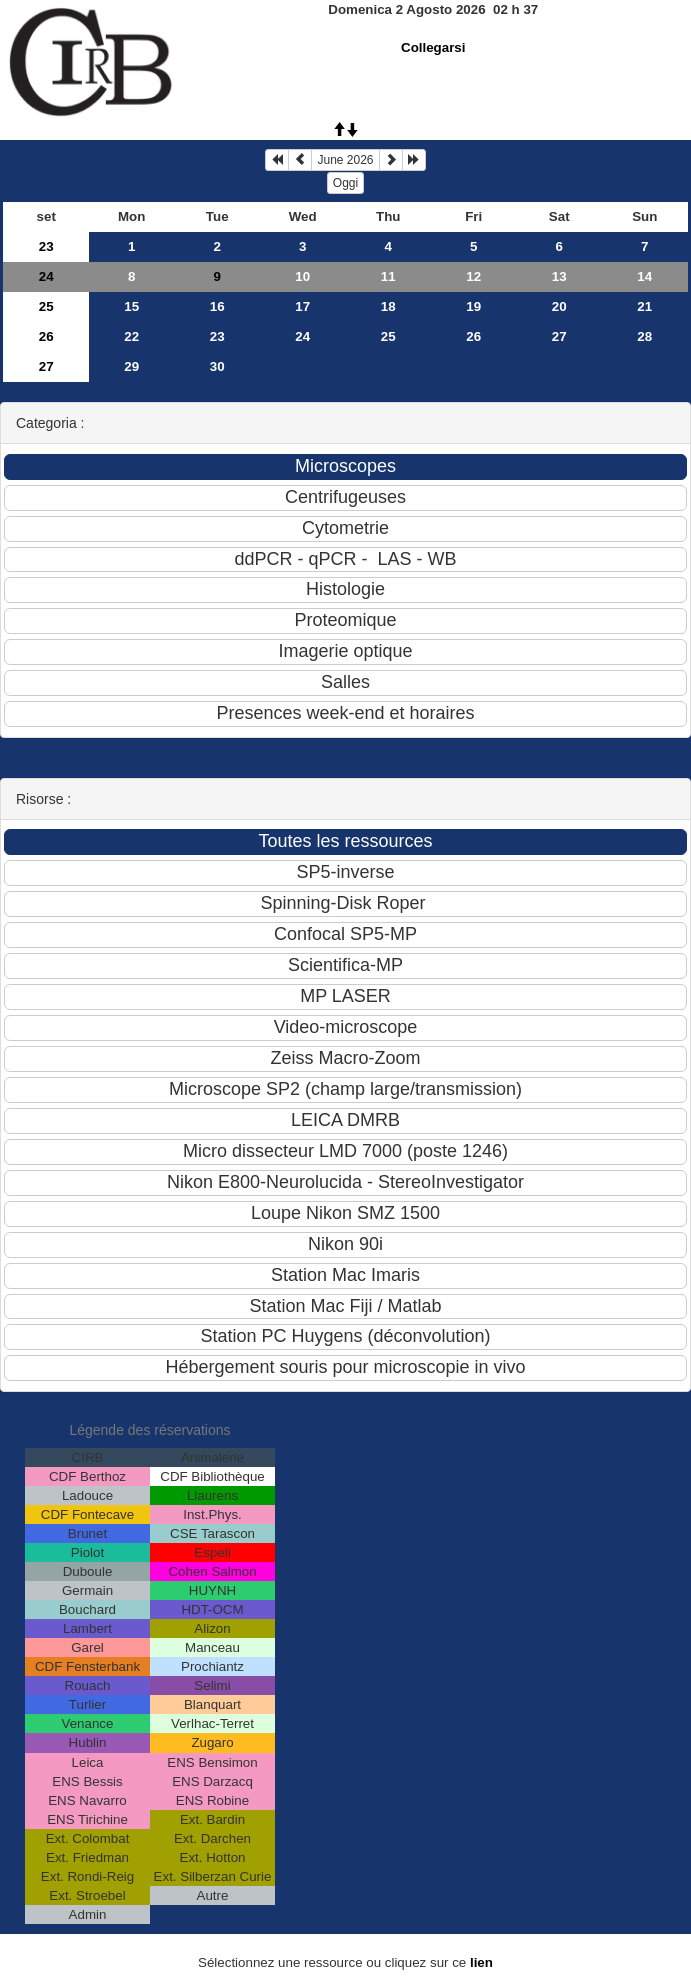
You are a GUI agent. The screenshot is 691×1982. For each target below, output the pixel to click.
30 (217, 366)
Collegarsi (433, 47)
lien (481, 1962)
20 (559, 306)
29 (131, 366)
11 (388, 276)
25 (46, 306)
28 (644, 336)
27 (559, 336)
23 (46, 246)
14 (644, 276)
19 (473, 306)
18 (388, 306)
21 (644, 306)
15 (131, 306)
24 (46, 276)
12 (473, 276)
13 (559, 276)
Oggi (345, 183)
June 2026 (345, 160)
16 (217, 306)
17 (302, 306)
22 (131, 336)
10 (302, 276)
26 (46, 336)
